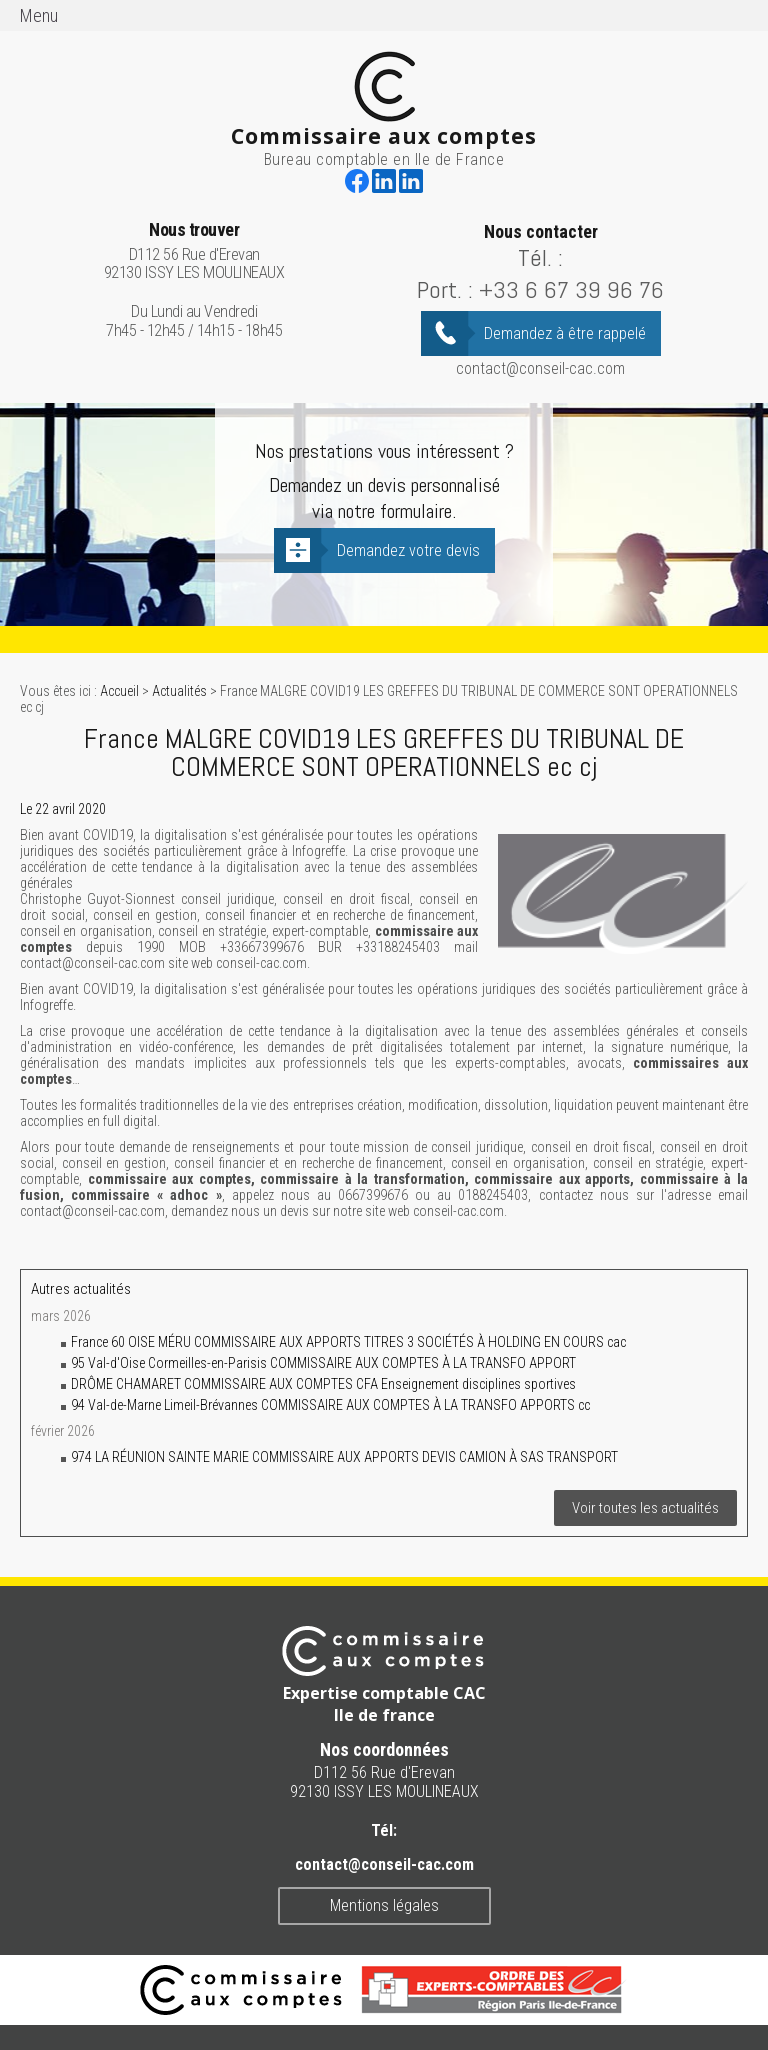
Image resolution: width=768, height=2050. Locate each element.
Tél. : (540, 257)
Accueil (119, 691)
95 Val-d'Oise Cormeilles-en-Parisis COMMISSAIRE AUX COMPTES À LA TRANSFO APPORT (323, 1363)
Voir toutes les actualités (645, 1508)
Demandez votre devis (408, 550)
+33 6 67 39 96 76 (571, 289)
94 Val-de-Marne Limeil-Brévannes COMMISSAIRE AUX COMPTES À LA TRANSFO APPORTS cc (330, 1405)
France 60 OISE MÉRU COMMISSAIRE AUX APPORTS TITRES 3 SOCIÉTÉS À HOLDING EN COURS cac (348, 1342)
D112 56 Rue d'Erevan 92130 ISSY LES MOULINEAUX (194, 251)
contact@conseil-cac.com (540, 368)
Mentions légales (384, 1905)
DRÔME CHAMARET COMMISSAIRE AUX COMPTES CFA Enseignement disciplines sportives (323, 1384)
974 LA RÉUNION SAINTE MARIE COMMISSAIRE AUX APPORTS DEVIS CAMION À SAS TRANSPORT (344, 1457)
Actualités (179, 691)
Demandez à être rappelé (565, 333)
